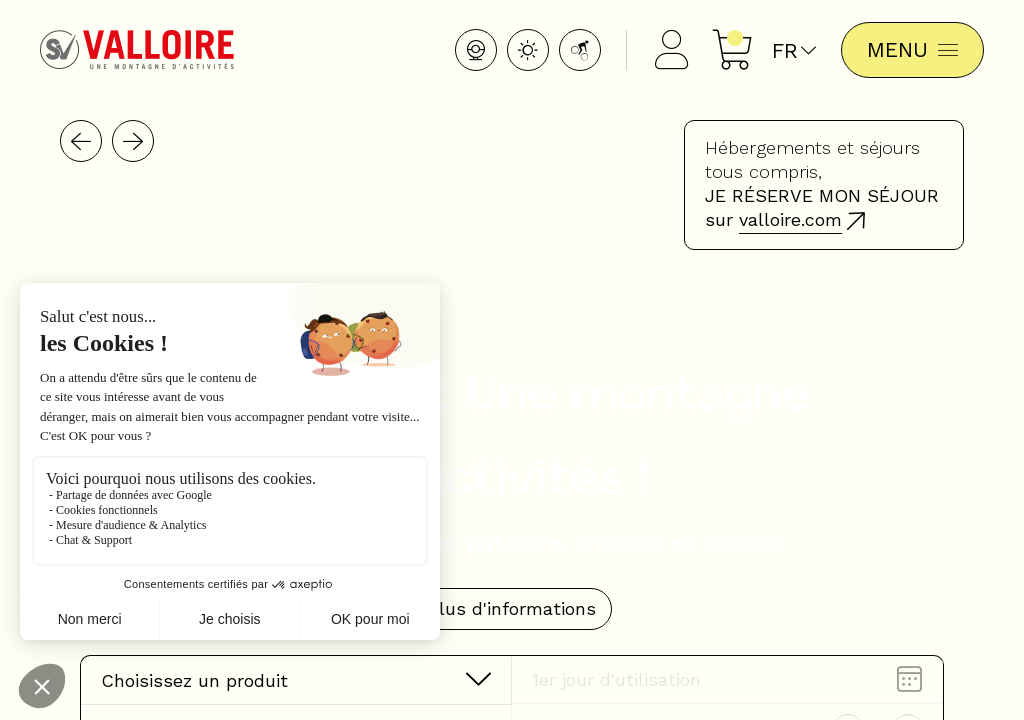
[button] (81, 141)
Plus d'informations (512, 608)
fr (794, 50)
